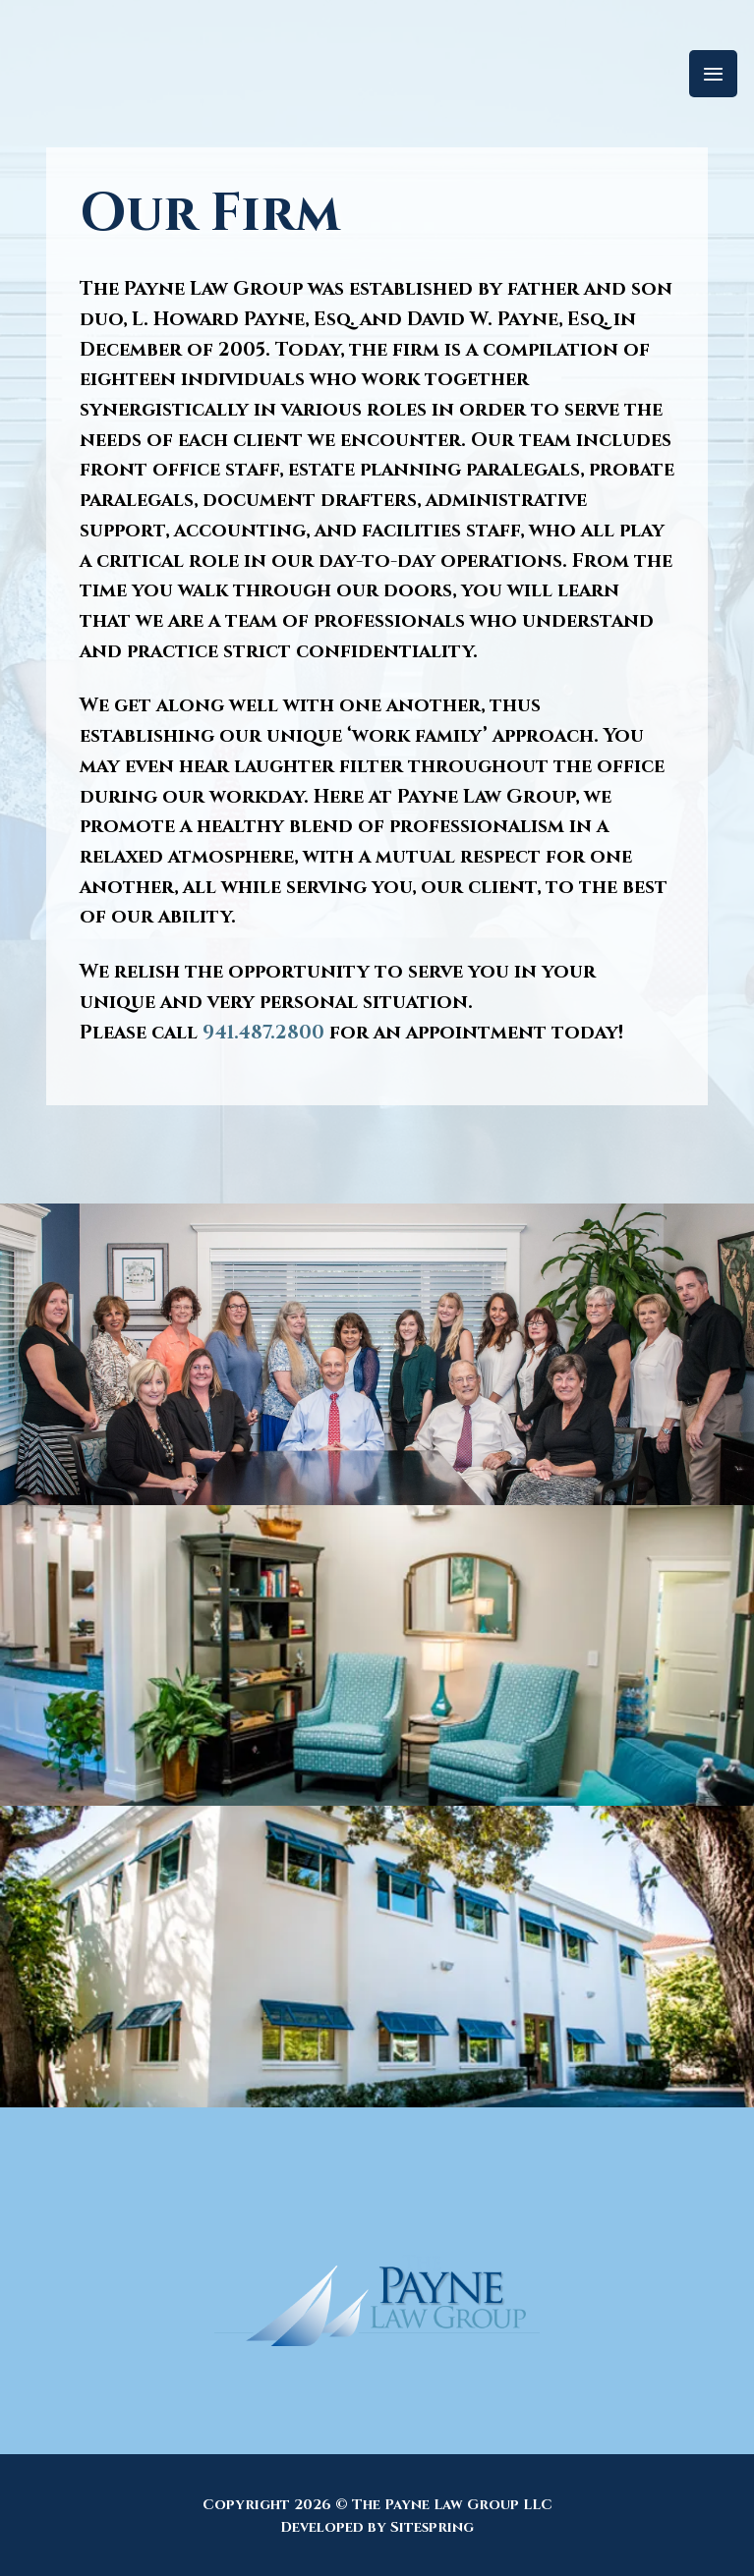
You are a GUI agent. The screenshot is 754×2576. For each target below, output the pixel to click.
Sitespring (432, 2527)
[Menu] (713, 73)
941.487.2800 (263, 1032)
